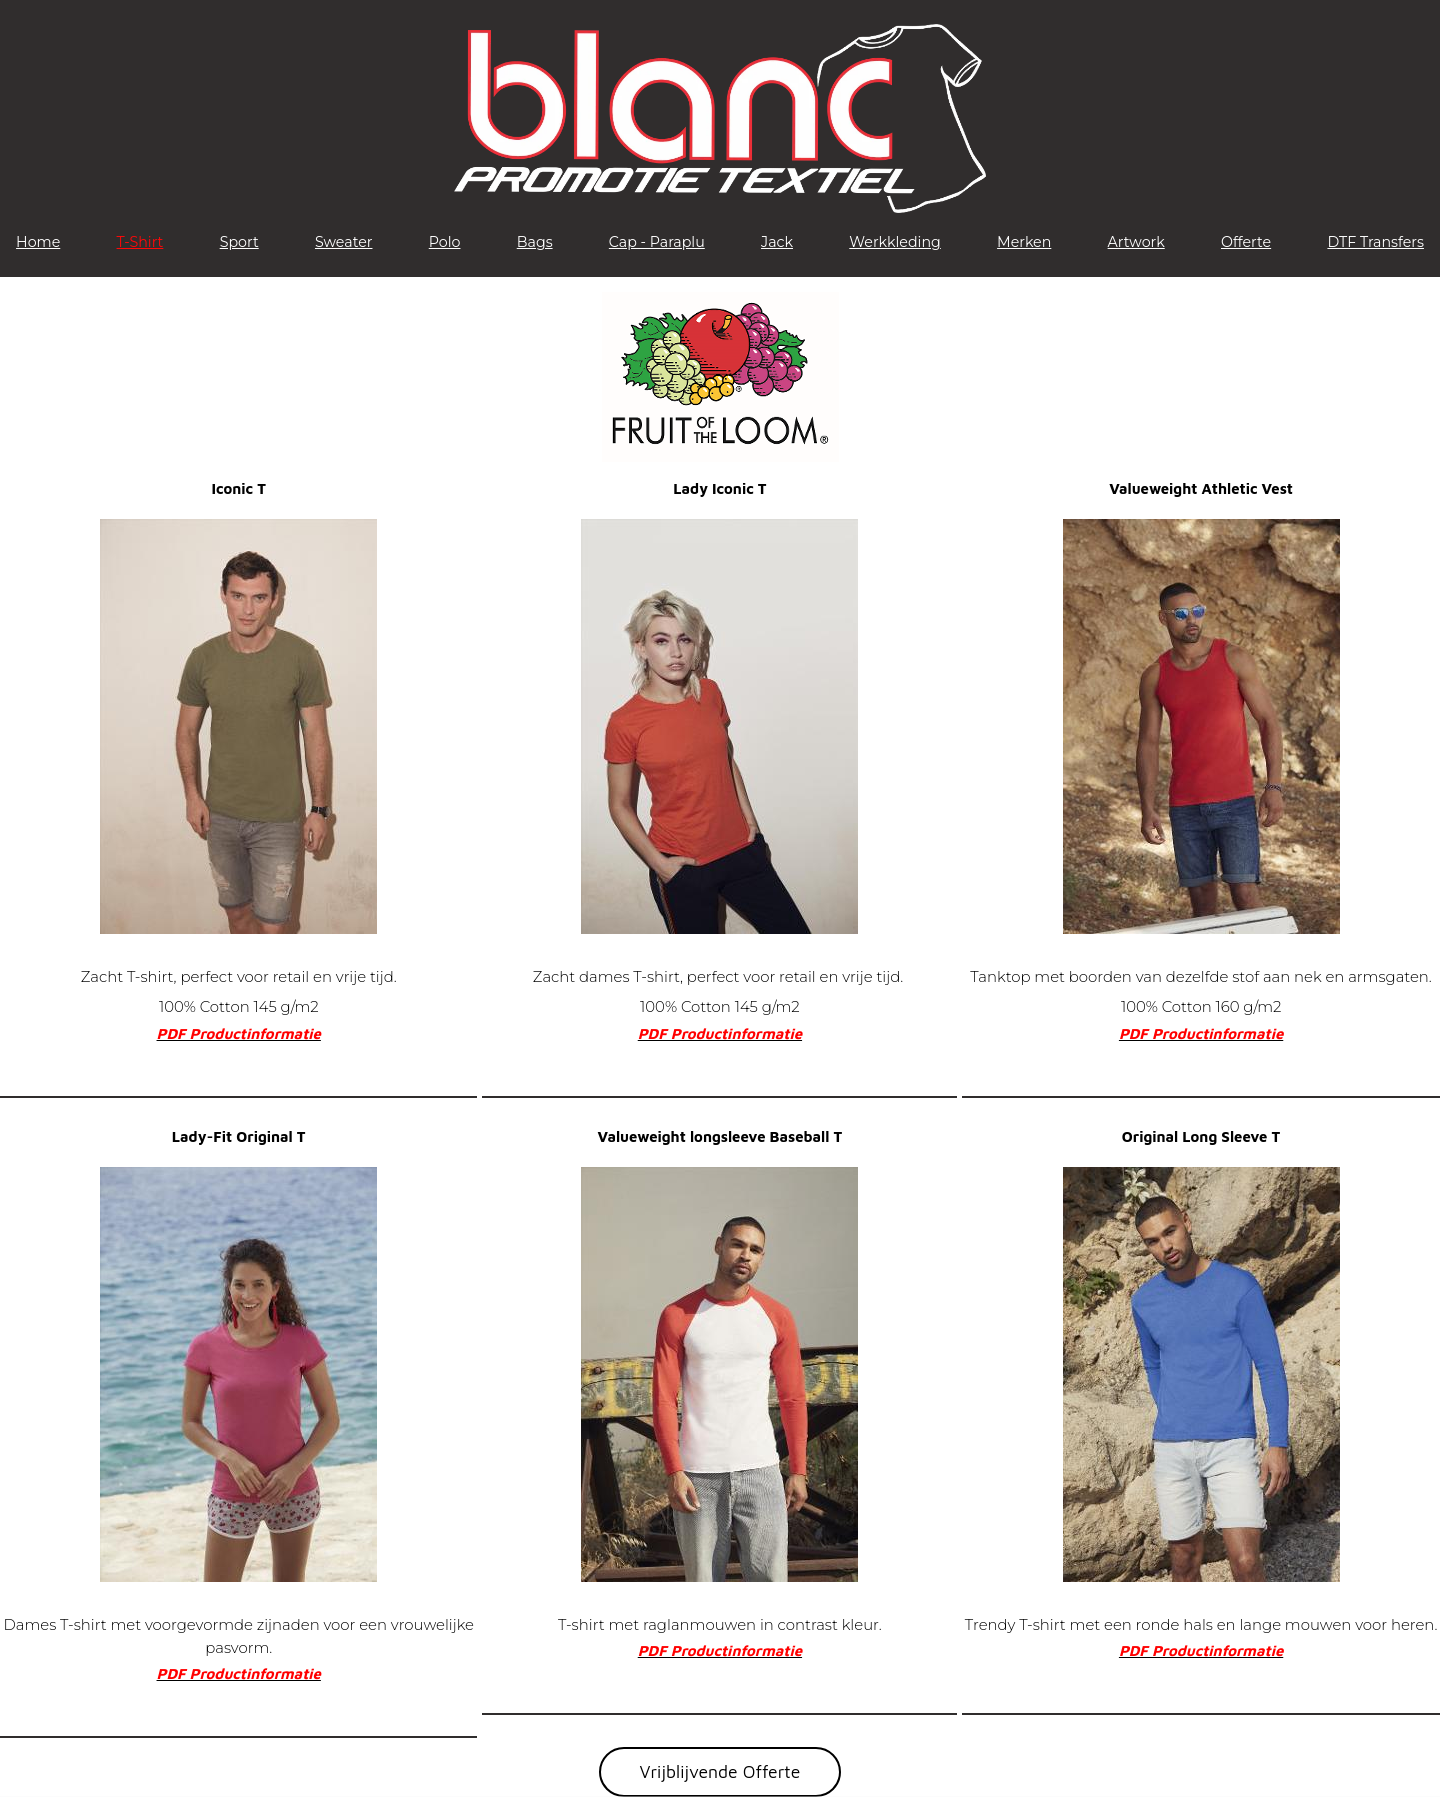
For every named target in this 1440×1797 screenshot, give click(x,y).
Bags (535, 242)
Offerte (1246, 242)
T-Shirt (140, 242)
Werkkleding (895, 242)
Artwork (1136, 242)
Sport (239, 242)
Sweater (344, 242)
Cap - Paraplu (657, 242)
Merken (1024, 242)
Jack (777, 242)
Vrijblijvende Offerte (720, 1771)
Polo (445, 242)
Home (38, 242)
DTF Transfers (1375, 242)
